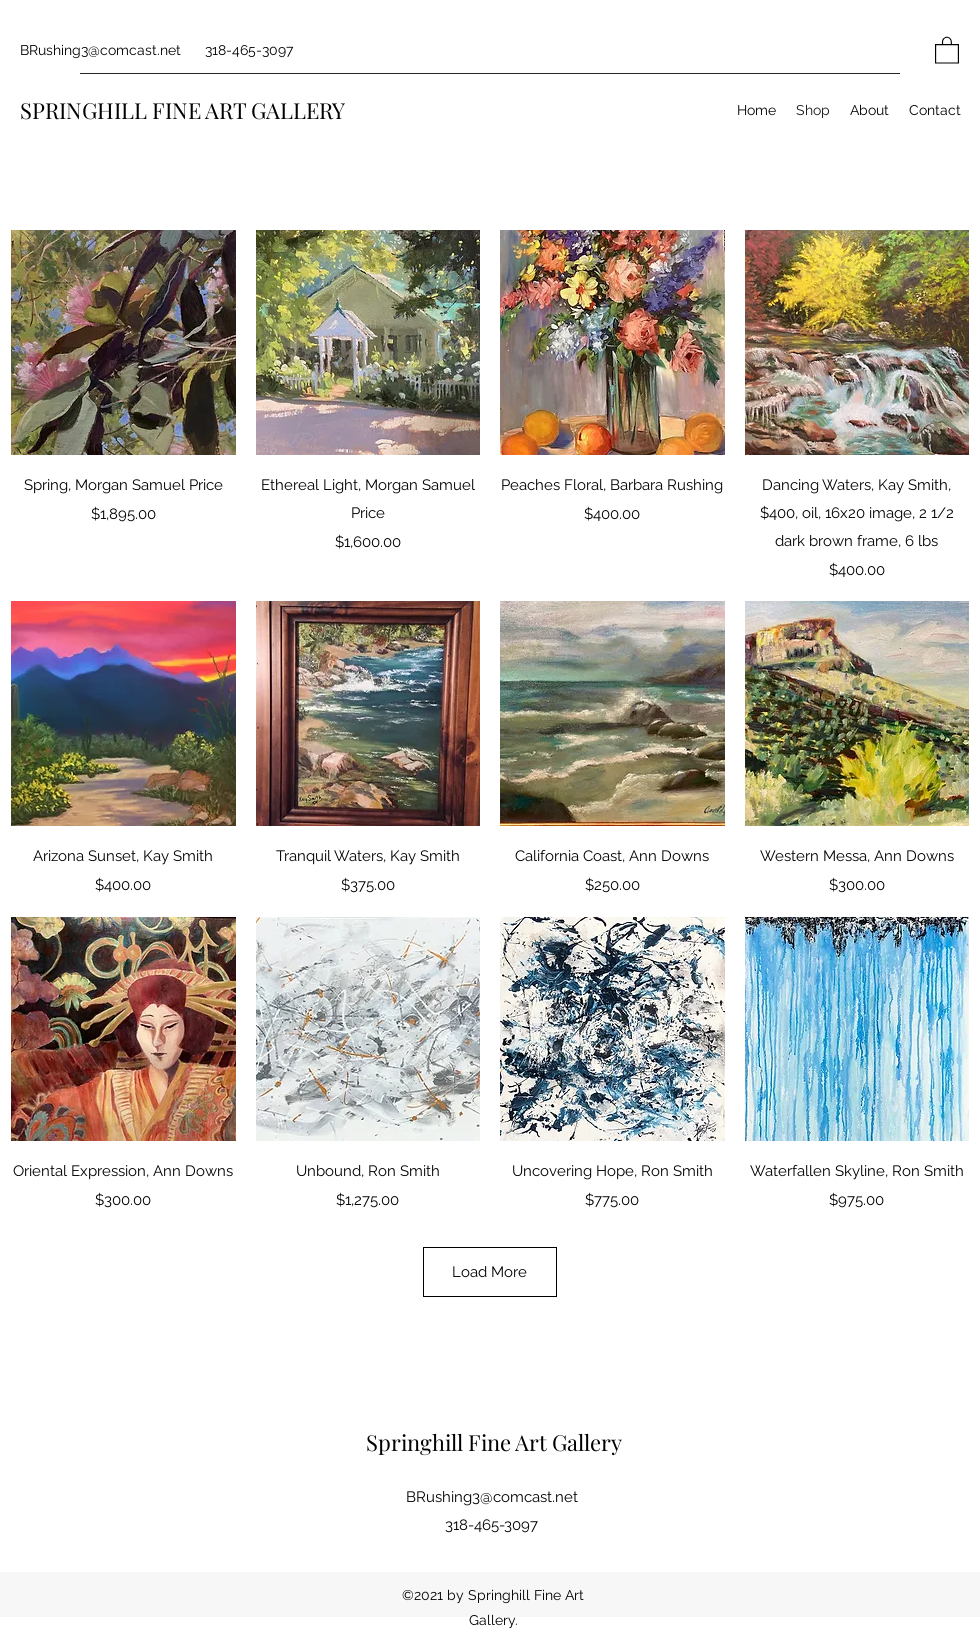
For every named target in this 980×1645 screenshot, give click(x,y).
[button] (947, 49)
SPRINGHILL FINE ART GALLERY (182, 110)
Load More (489, 1272)
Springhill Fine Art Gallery (494, 1442)
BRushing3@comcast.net (100, 50)
